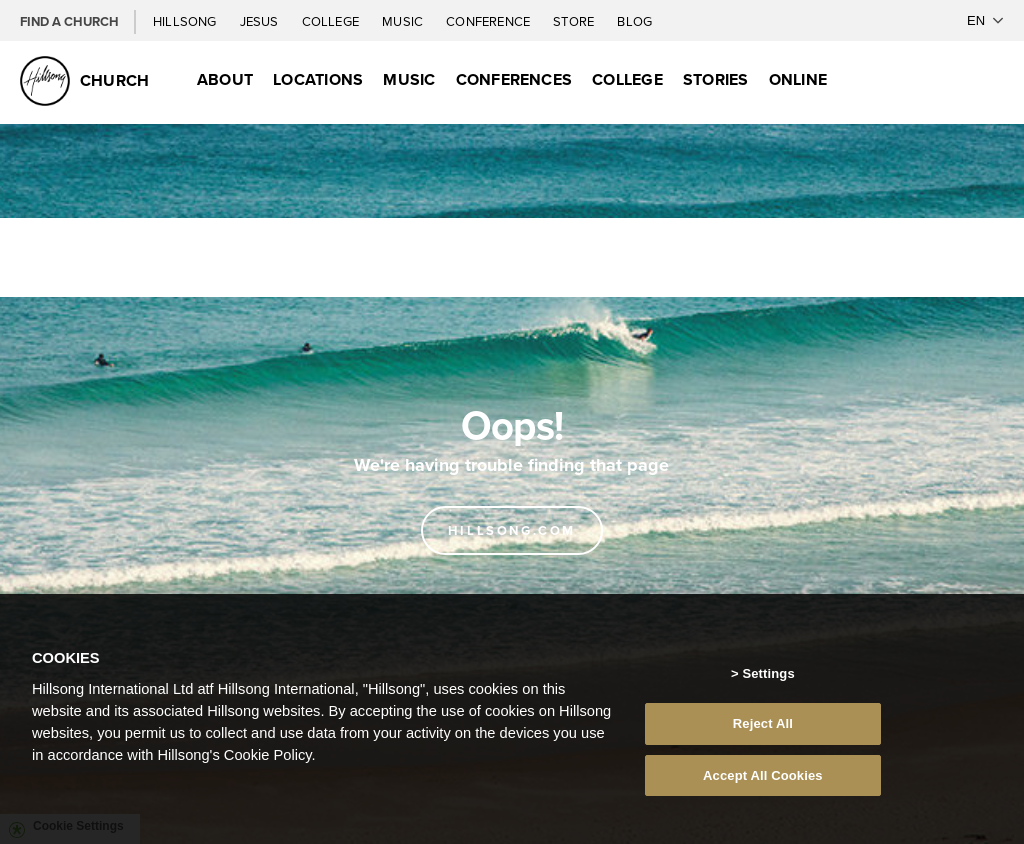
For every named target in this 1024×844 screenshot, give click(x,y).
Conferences (514, 79)
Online (798, 79)
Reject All (763, 731)
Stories (716, 79)
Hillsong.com (512, 530)
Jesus (261, 21)
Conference (489, 21)
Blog (634, 21)
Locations (318, 79)
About (225, 79)
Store (575, 21)
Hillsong (186, 21)
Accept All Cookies (763, 783)
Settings (768, 681)
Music (404, 21)
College (332, 21)
